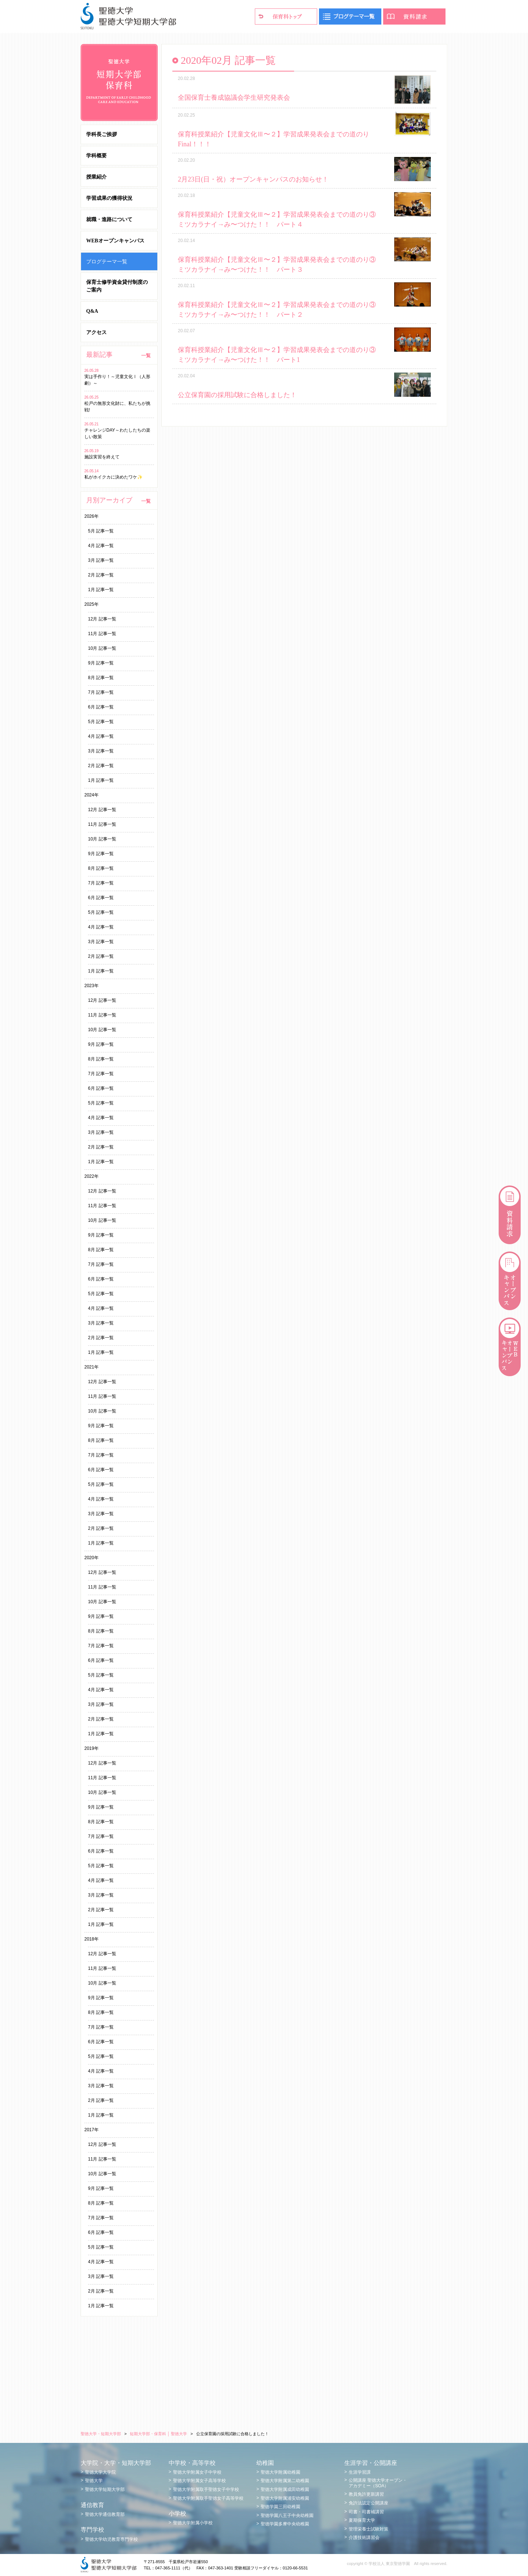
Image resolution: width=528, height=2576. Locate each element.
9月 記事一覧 (101, 663)
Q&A (92, 311)
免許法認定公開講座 (368, 2503)
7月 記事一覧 (101, 692)
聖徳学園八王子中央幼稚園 (287, 2515)
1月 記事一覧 (101, 589)
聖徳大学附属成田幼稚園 (285, 2489)
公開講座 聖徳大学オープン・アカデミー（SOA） (378, 2483)
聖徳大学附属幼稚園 (280, 2472)
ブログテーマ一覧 (106, 261)
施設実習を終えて (102, 456)
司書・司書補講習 (366, 2511)
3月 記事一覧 (101, 560)
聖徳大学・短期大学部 (101, 2434)
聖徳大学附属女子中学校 (197, 2472)
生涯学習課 (360, 2472)
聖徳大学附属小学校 (193, 2522)
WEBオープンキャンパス (115, 240)
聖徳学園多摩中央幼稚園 (285, 2523)
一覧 (146, 355)
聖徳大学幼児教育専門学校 (111, 2539)
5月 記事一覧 (101, 531)
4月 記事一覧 (101, 545)
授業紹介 (96, 177)
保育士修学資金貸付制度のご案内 (117, 286)
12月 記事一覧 (102, 619)
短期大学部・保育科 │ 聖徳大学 (158, 2434)
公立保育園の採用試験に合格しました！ (237, 395)
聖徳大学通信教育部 (105, 2514)
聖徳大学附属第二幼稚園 (285, 2480)
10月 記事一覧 (102, 648)
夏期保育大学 (362, 2520)
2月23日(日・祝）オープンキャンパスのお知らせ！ (253, 179)
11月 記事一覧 (102, 633)
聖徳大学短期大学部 (105, 2489)
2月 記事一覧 (101, 575)
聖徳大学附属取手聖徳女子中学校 (206, 2489)
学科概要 (96, 155)
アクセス (96, 332)
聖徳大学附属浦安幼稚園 (285, 2498)
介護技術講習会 (364, 2537)
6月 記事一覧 (101, 707)
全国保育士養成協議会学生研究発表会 (234, 97)
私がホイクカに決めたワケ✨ (113, 477)
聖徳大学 (94, 2480)
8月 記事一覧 (101, 677)
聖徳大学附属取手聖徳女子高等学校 (208, 2498)
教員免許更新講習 (366, 2494)
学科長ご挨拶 (101, 134)
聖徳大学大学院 (100, 2472)
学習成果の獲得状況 (109, 198)
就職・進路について (109, 219)
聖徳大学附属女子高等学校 (199, 2480)
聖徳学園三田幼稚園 (280, 2506)
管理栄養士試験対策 (368, 2529)
